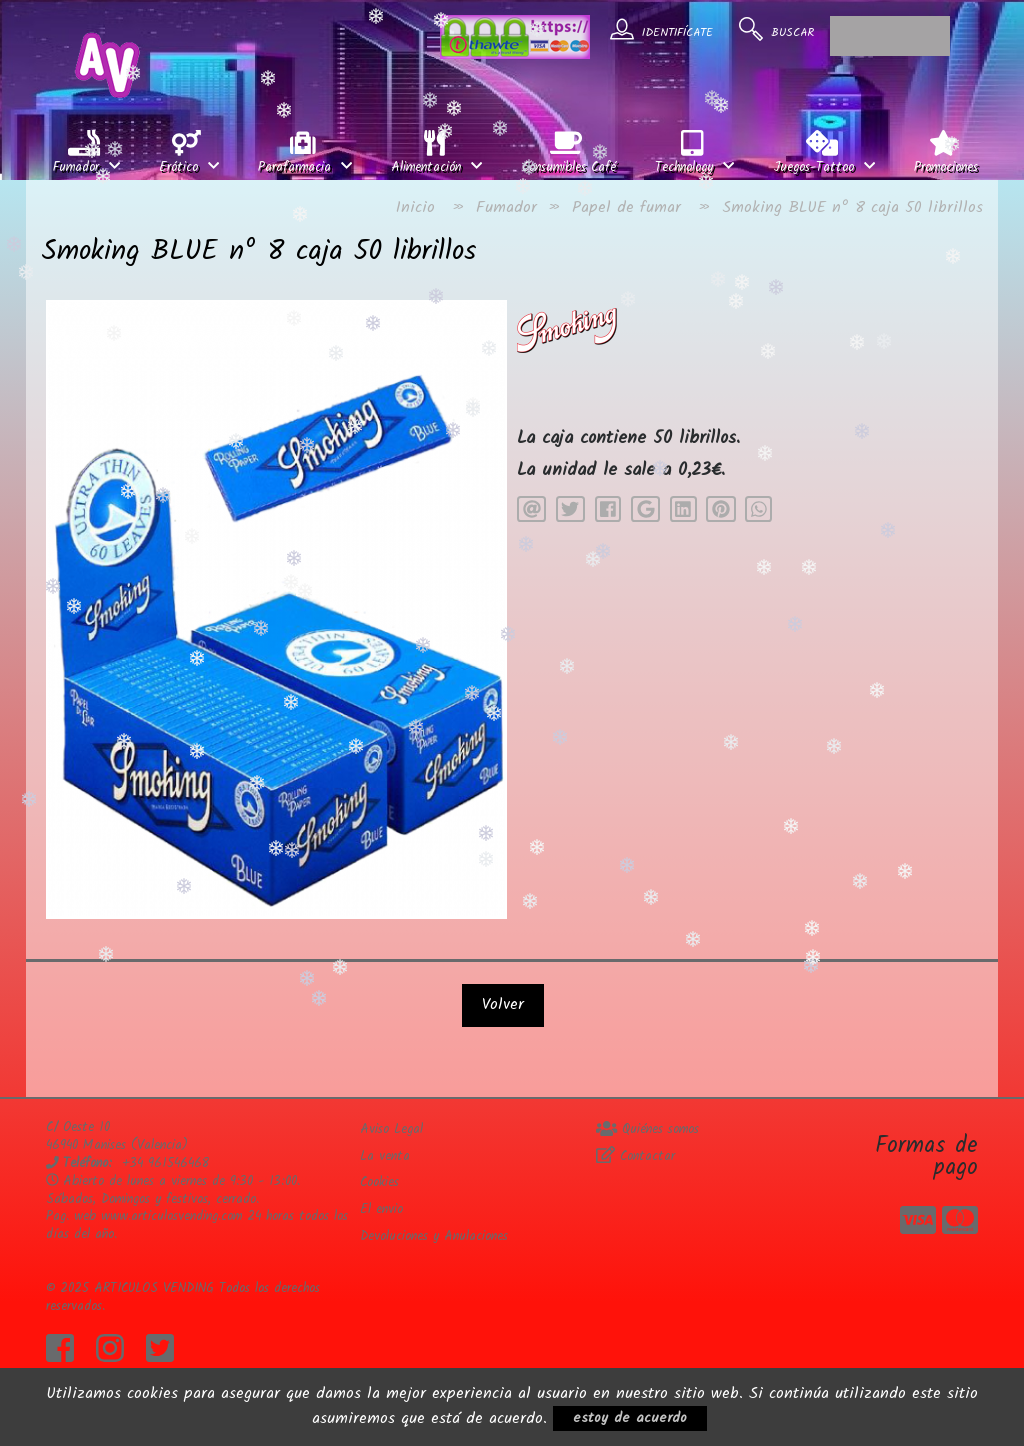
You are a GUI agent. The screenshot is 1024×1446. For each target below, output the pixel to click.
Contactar (635, 1156)
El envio (381, 1209)
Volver (503, 1004)
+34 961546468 (165, 1163)
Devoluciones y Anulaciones (434, 1236)
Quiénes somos (647, 1129)
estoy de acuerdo (630, 1418)
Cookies (379, 1182)
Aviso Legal (391, 1129)
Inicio (415, 207)
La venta (385, 1156)
